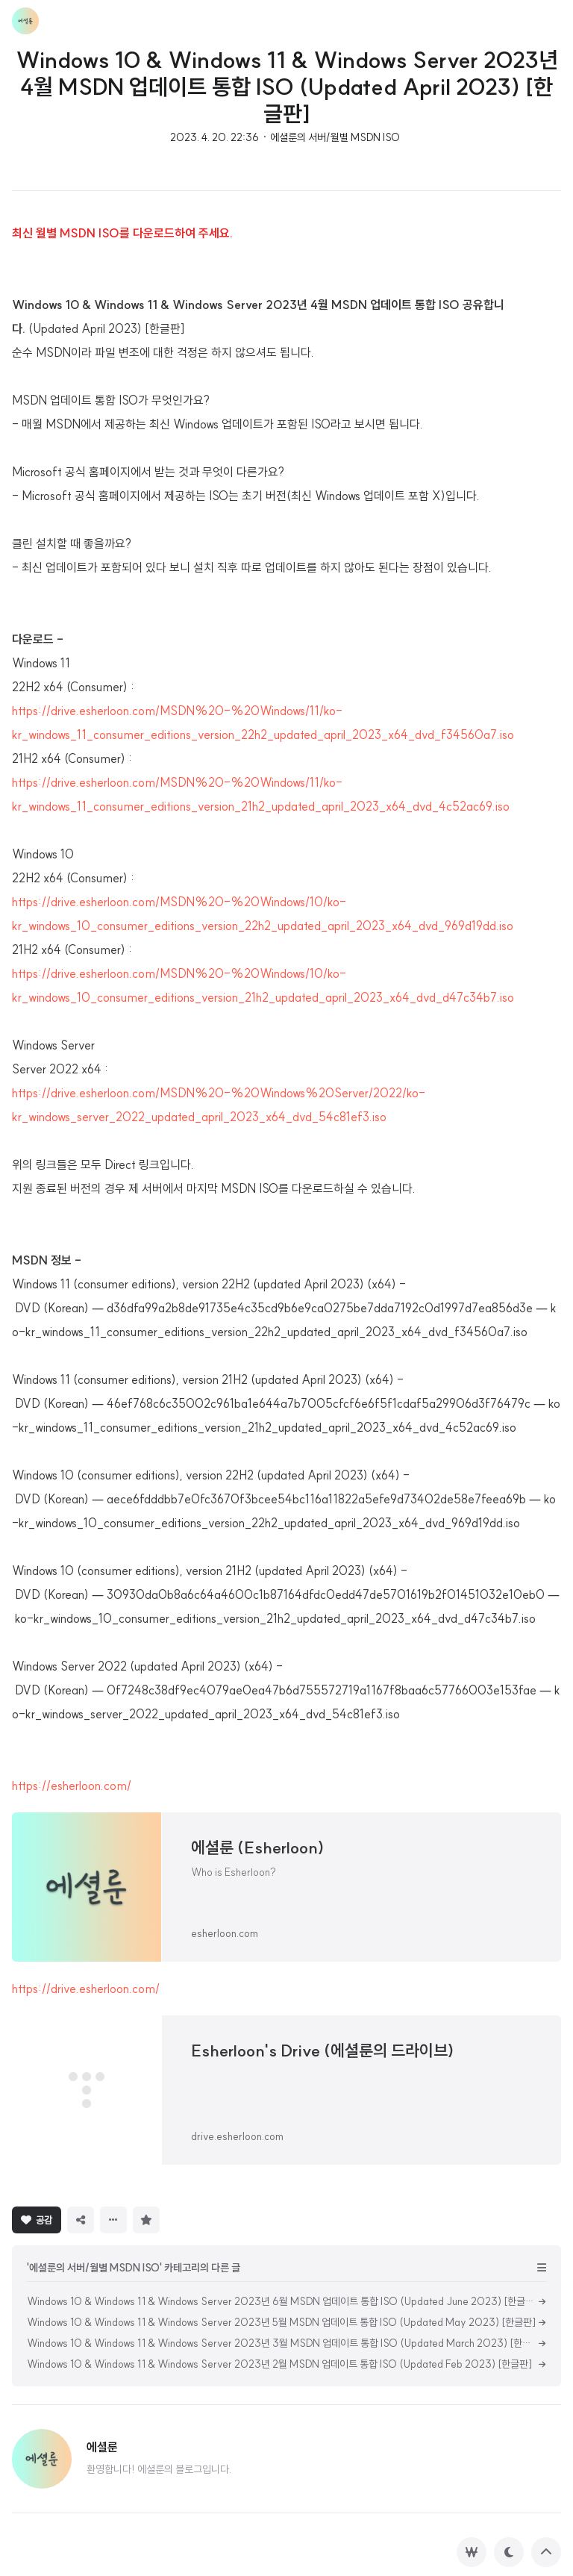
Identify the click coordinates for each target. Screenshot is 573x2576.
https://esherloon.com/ (71, 1785)
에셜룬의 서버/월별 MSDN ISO (335, 137)
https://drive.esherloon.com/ (86, 1988)
